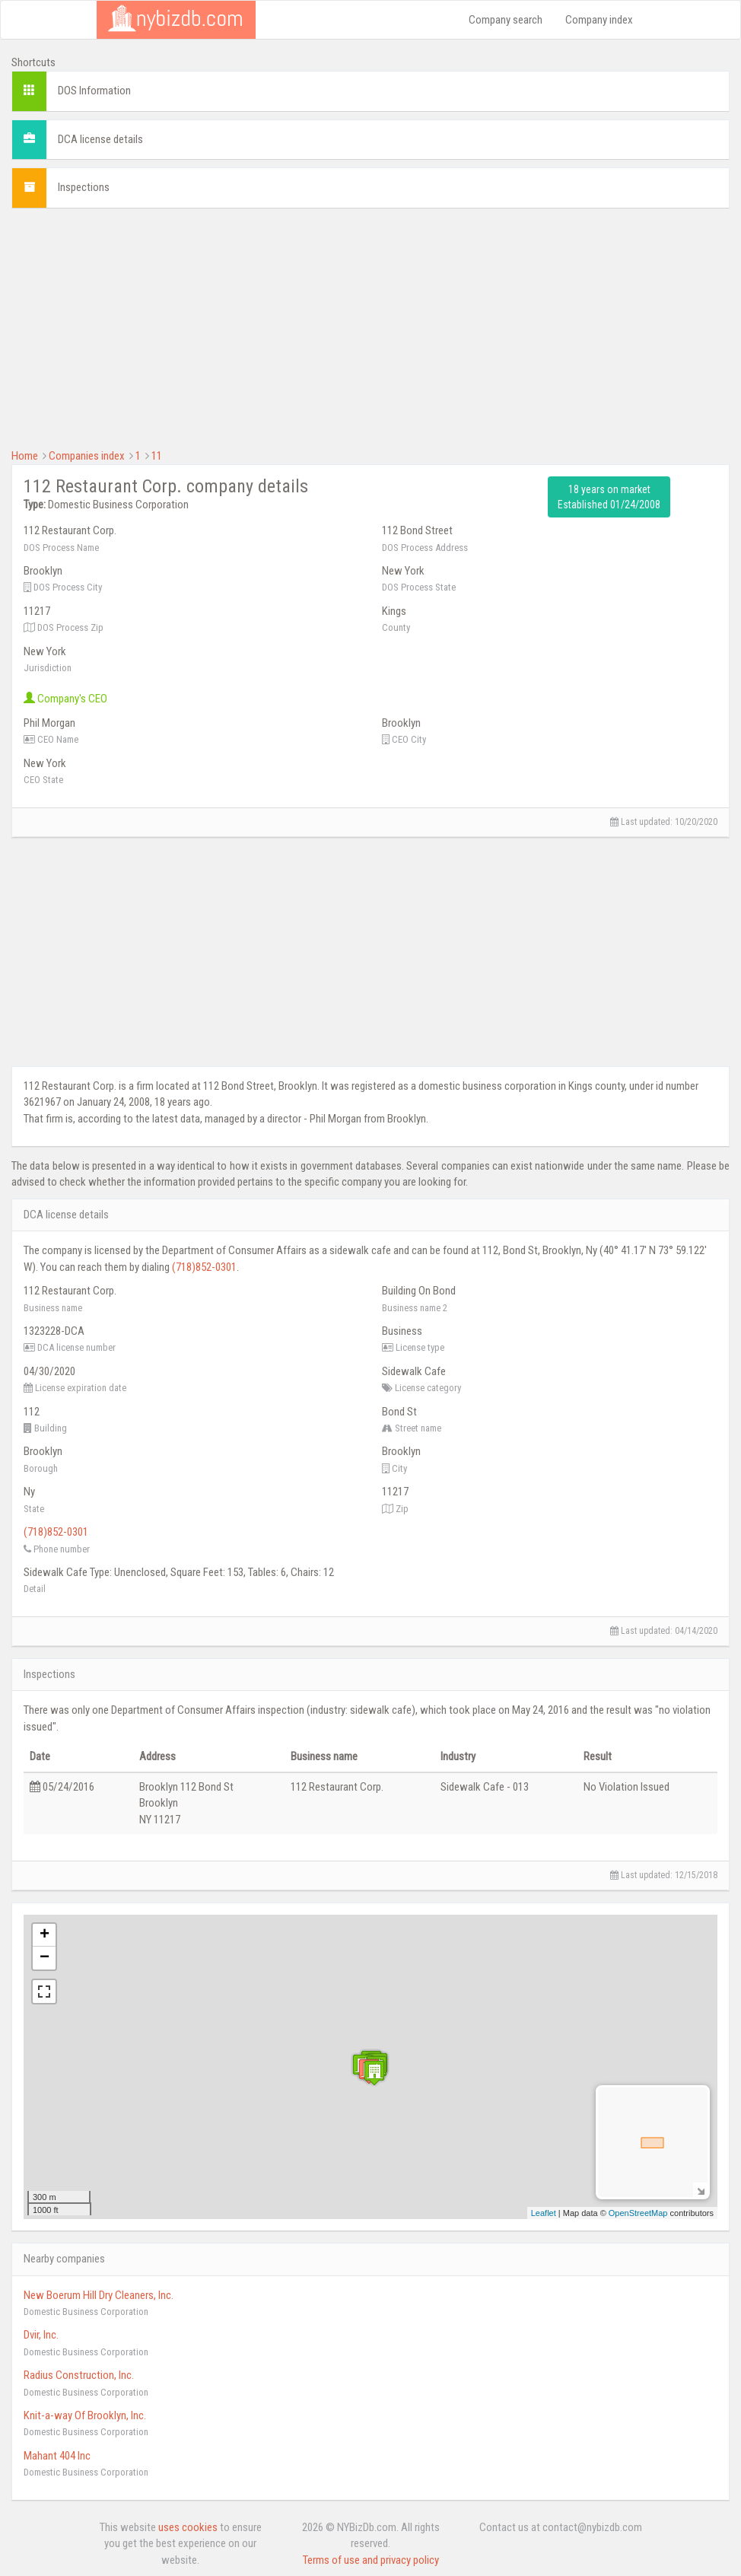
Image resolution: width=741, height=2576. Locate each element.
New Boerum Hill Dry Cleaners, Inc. (98, 2295)
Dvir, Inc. (41, 2335)
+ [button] (44, 1935)
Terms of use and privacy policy (371, 2560)
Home (24, 456)
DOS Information (94, 90)
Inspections (84, 187)
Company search (505, 20)
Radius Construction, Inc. (79, 2375)
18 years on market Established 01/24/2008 (609, 497)
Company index (599, 20)
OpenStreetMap (638, 2213)
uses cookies (188, 2527)
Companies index (87, 456)
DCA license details (100, 139)
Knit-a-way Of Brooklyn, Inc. (85, 2415)
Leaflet (543, 2213)
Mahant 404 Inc (57, 2456)
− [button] (44, 1958)
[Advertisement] (370, 326)
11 (156, 456)
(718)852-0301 (204, 1267)
